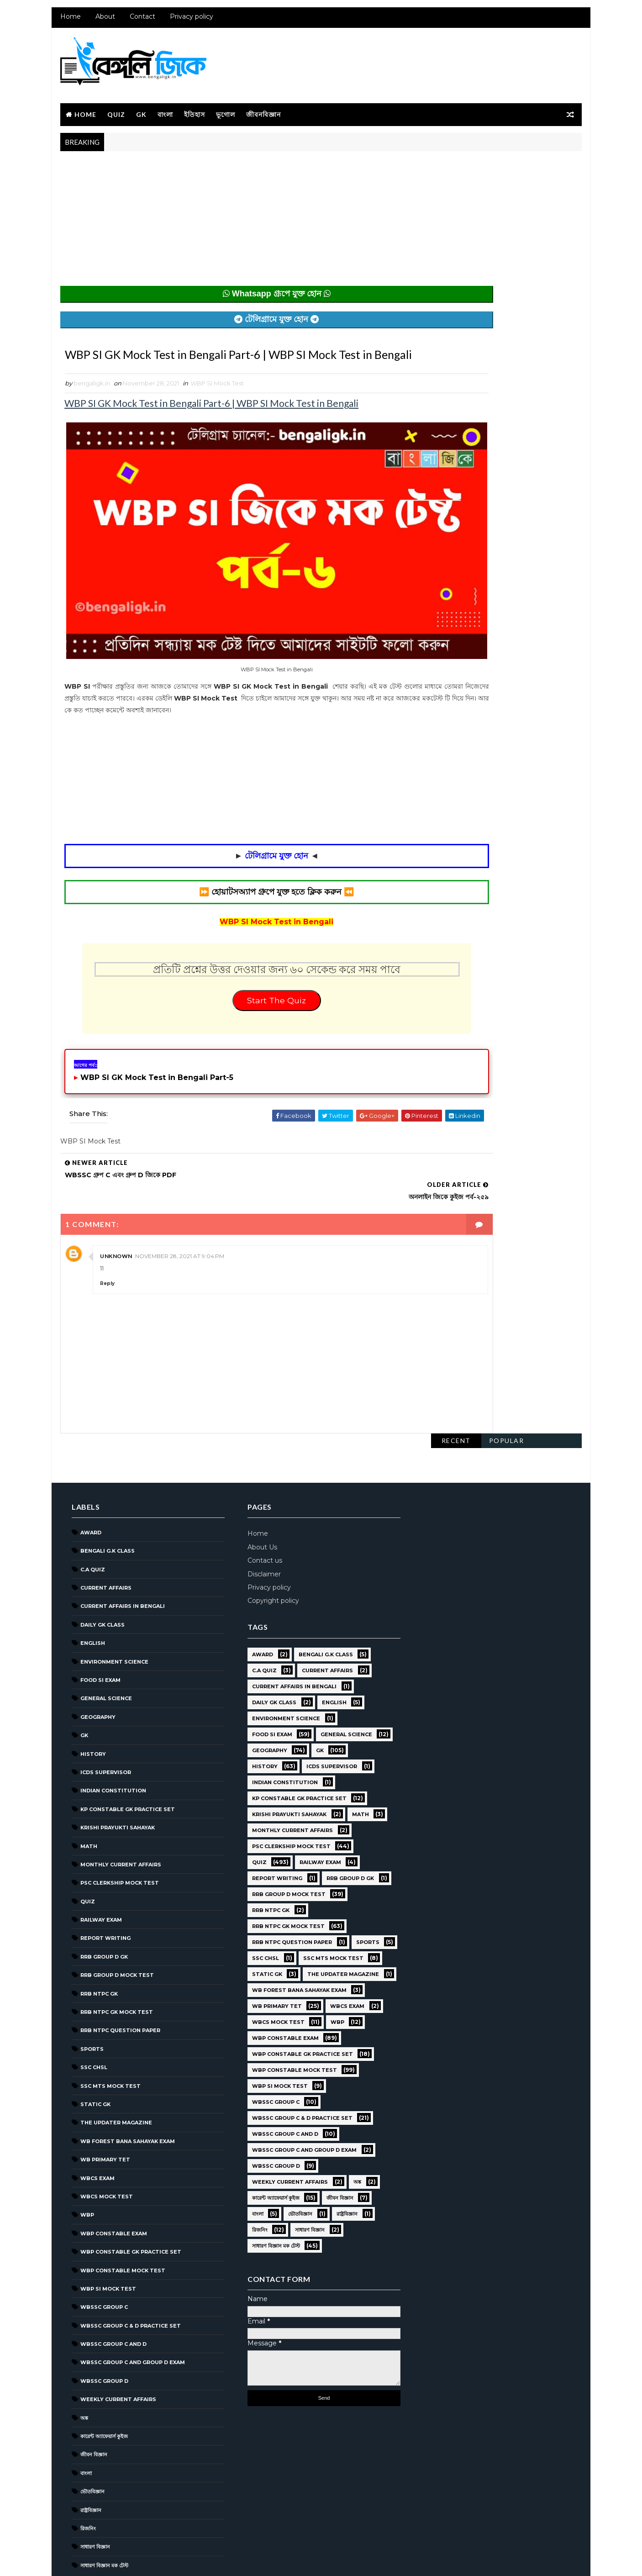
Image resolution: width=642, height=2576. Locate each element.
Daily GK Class (101, 1571)
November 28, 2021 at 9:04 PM (177, 1232)
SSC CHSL (92, 2013)
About (103, 23)
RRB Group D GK (102, 1903)
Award (89, 1478)
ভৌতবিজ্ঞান (91, 2437)
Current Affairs (104, 1534)
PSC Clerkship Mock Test (118, 1829)
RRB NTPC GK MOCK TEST (115, 1958)
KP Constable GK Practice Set (126, 1755)
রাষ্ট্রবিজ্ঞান (89, 2456)
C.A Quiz (91, 1515)
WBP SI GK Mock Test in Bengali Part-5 (155, 1075)
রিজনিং (86, 2474)
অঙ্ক (82, 2363)
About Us (257, 1493)
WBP (85, 2161)
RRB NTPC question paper (118, 1976)
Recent (458, 163)
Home (68, 23)
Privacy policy (189, 23)
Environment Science (113, 1607)
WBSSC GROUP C (102, 2253)
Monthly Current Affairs (119, 1810)
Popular (508, 163)
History (91, 1699)
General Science (104, 1644)
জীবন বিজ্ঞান (92, 2400)
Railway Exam (99, 1866)
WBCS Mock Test (105, 2142)
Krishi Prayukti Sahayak (116, 1773)
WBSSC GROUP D (102, 2327)
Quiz (114, 110)
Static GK (94, 2050)
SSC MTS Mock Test (109, 2031)
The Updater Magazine (114, 2068)
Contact (140, 23)
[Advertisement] (237, 220)
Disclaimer (259, 1520)
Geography (96, 1663)
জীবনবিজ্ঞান (261, 110)
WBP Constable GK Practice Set (129, 2198)
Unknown (114, 1232)
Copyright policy (268, 1547)
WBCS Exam (96, 2124)
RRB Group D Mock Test (115, 1921)
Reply (105, 1260)
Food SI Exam (99, 1626)
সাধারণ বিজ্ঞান (93, 2493)
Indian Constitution (111, 1736)
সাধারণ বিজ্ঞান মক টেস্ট (102, 2511)
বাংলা (163, 110)
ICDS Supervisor (104, 1718)
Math (87, 1792)
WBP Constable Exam (112, 2179)
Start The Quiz (237, 996)
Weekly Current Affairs (116, 2345)
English (91, 1589)
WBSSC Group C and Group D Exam (131, 2308)
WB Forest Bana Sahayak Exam (126, 2087)
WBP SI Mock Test (215, 403)
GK (139, 110)
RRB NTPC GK (97, 1939)
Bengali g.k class (106, 1497)
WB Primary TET (103, 2105)
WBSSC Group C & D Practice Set (129, 2271)
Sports (90, 1995)
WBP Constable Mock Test (121, 2216)
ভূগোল (223, 110)
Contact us (259, 1506)
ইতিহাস (192, 110)
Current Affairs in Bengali (121, 1552)
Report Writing (104, 1884)
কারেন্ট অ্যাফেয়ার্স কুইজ (102, 2382)
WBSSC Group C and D (112, 2290)
